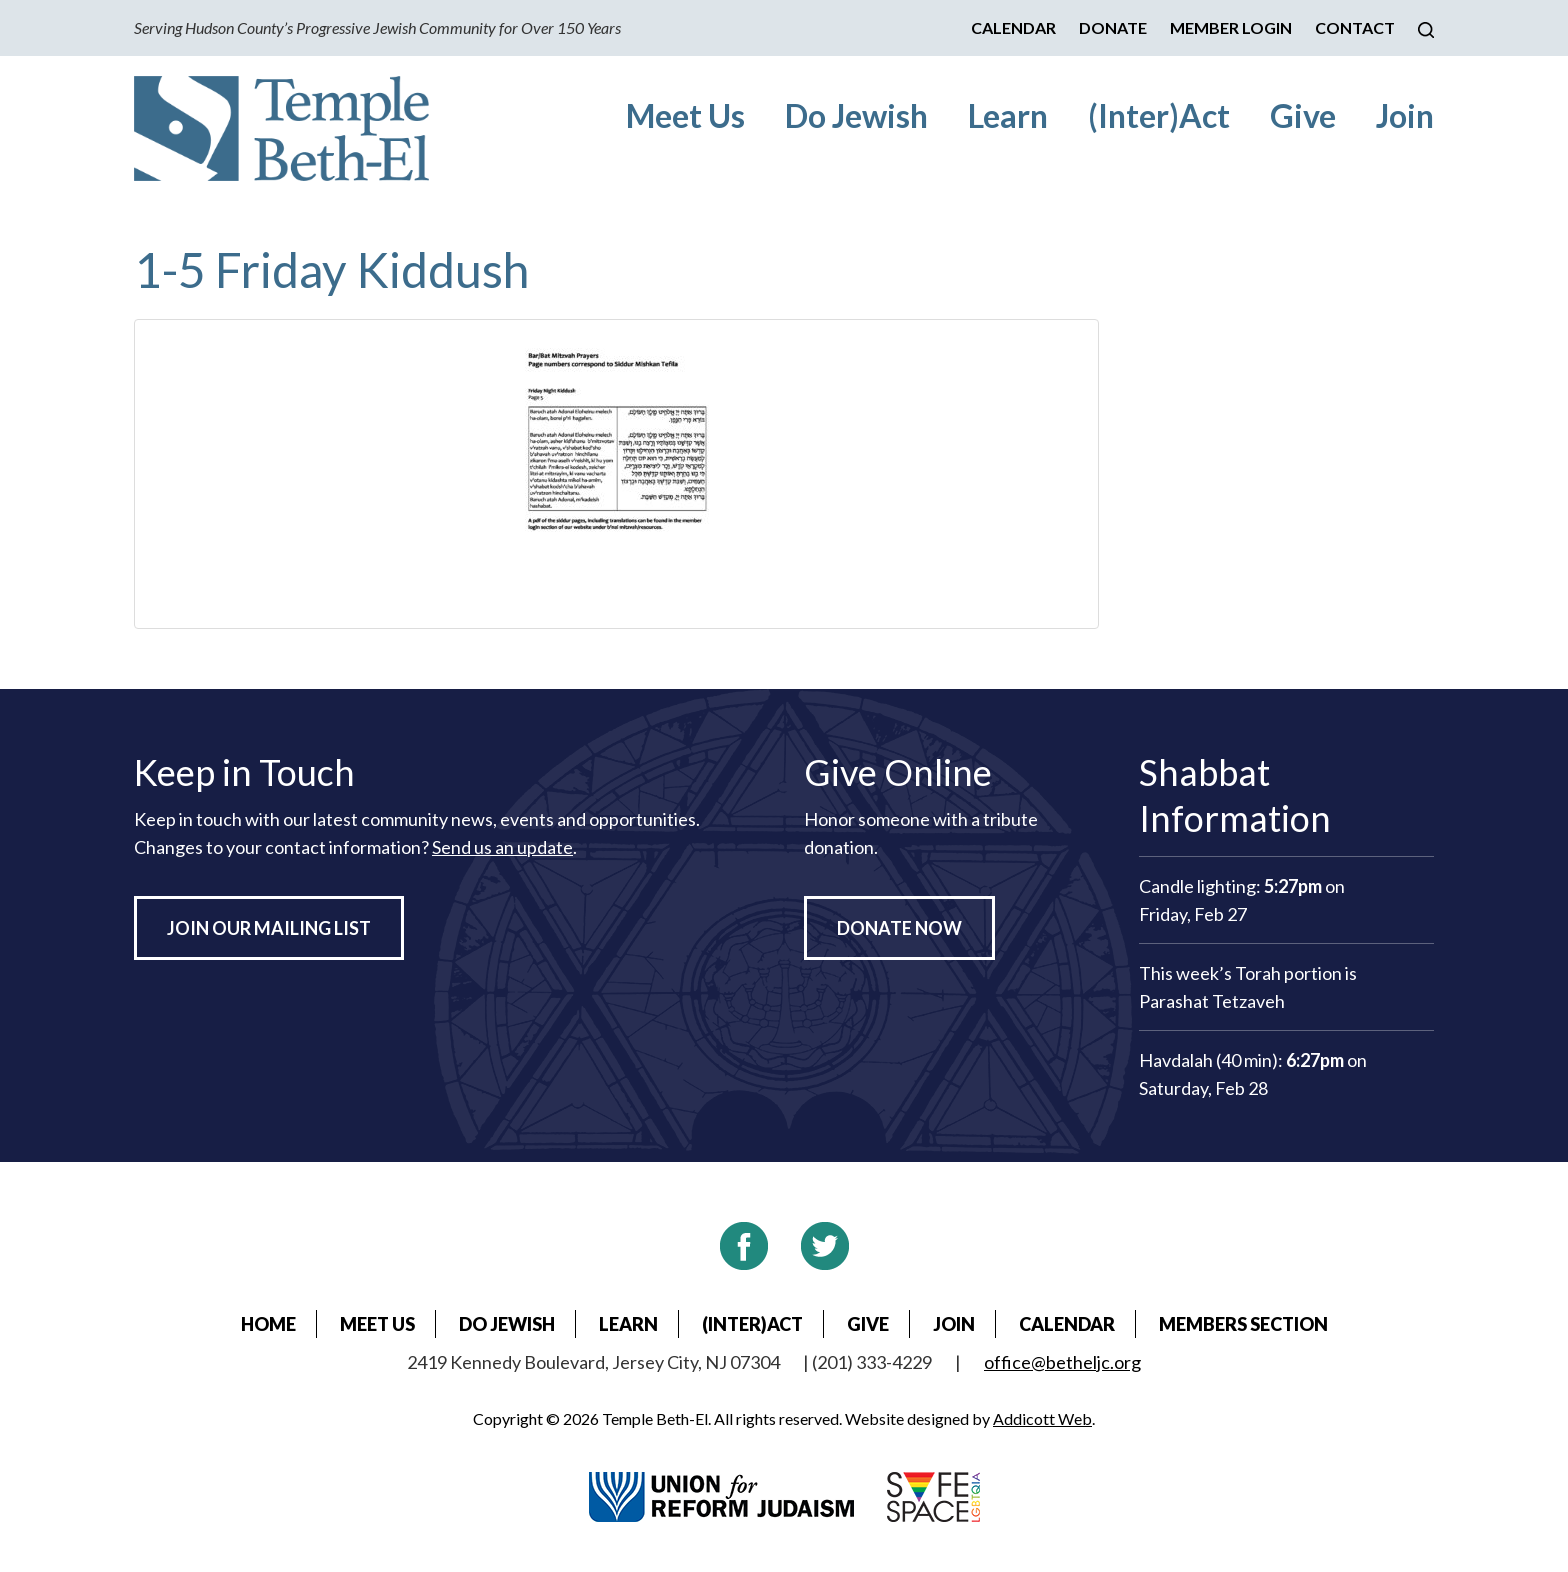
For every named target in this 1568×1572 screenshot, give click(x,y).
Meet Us (685, 115)
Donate (1113, 27)
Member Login (1231, 27)
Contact (1355, 27)
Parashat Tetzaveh (1212, 1001)
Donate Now (899, 928)
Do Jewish (856, 115)
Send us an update (502, 847)
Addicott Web (1042, 1418)
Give (1303, 115)
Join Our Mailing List (269, 928)
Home (268, 1324)
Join (1405, 115)
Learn (1008, 115)
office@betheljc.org (1062, 1362)
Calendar (1013, 27)
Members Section (1243, 1324)
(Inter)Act (1159, 115)
